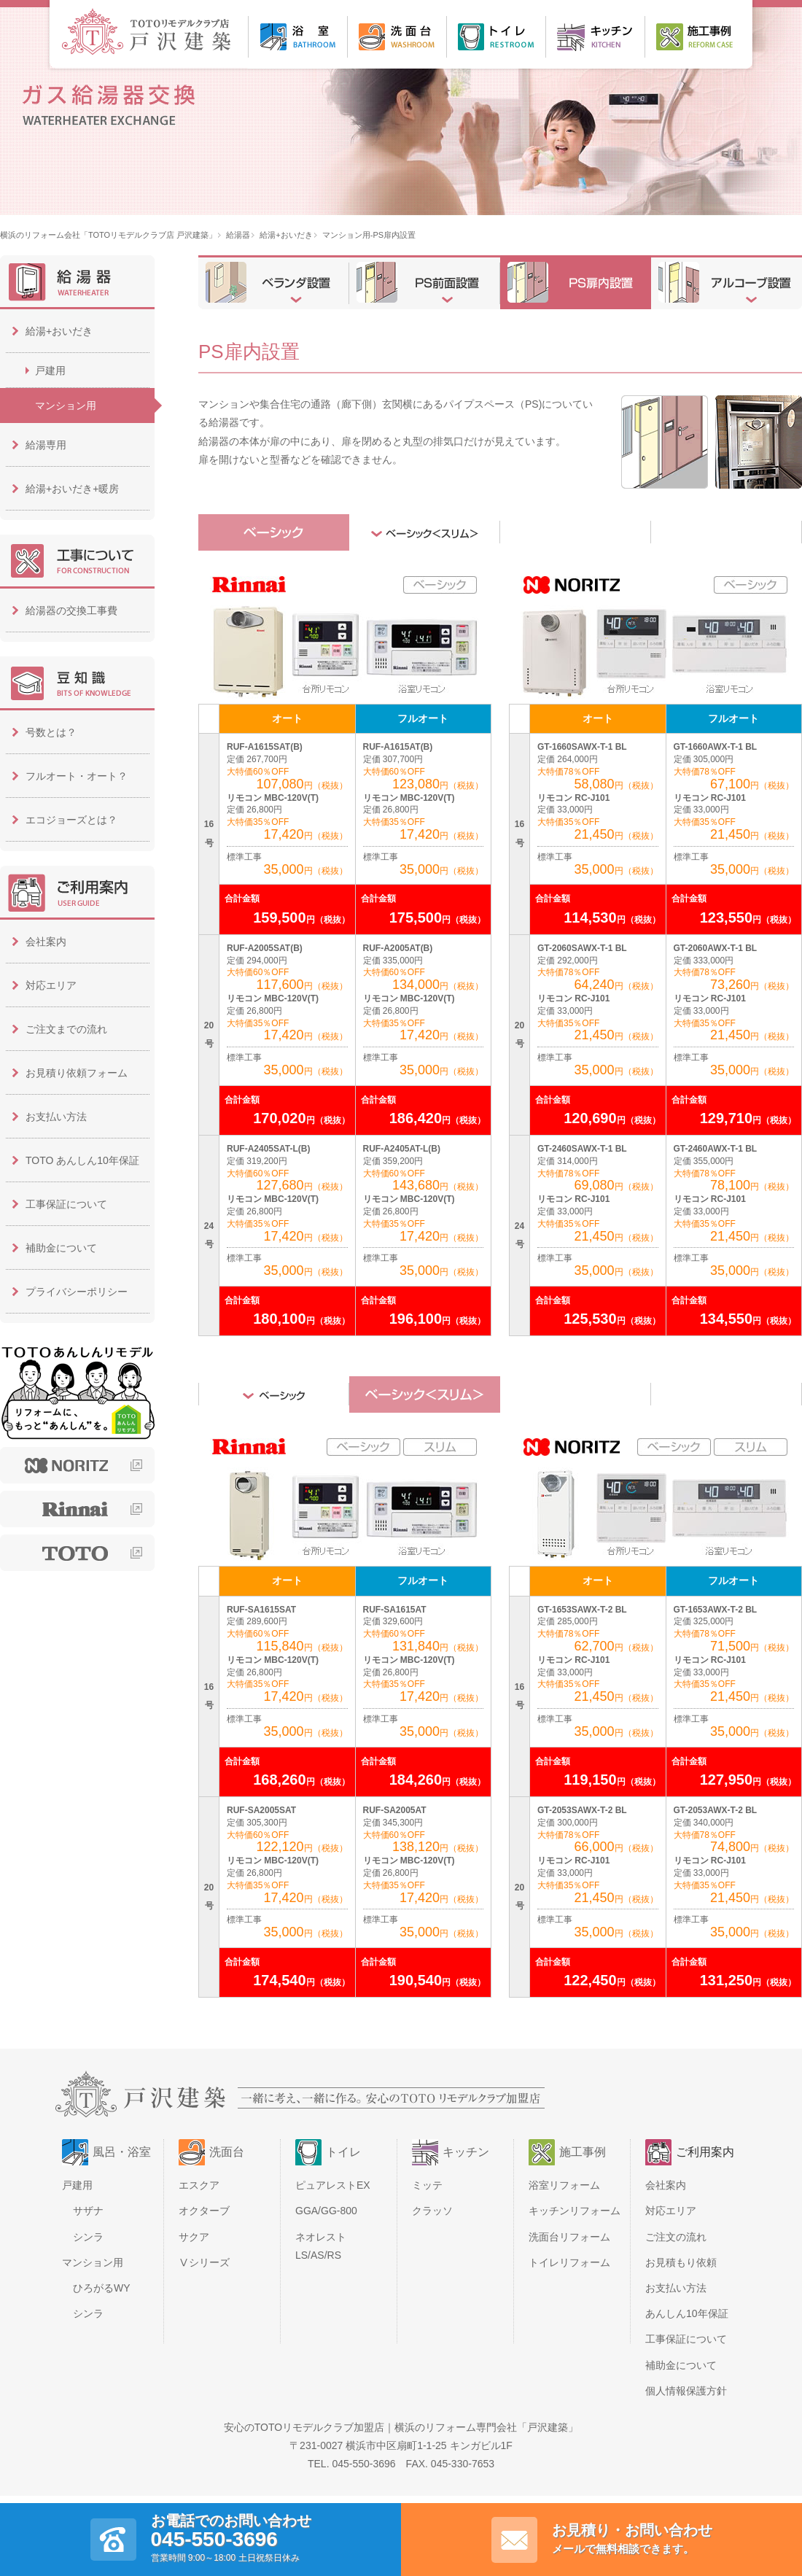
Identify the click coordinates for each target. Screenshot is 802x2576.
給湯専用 (46, 445)
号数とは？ (51, 732)
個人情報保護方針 (686, 2391)
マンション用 (65, 405)
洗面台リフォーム (569, 2237)
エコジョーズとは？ (71, 820)
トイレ (343, 2152)
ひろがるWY (102, 2288)
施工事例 (582, 2152)
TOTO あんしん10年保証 (82, 1160)
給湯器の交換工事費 (71, 610)
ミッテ (427, 2185)
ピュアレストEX (332, 2185)
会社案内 (46, 941)
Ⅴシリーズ (204, 2262)
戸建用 (50, 370)
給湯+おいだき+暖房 (72, 488)
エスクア (199, 2185)
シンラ (88, 2237)
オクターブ (204, 2210)
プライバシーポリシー (77, 1291)
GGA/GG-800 (326, 2210)
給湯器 (238, 234)
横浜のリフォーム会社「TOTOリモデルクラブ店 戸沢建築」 (108, 234)
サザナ (88, 2210)
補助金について (61, 1248)
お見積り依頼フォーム (77, 1073)
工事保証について (66, 1204)
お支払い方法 (56, 1116)
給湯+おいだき (286, 234)
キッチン (466, 2152)
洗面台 (226, 2152)
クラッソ (432, 2210)
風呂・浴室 (122, 2152)
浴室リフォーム (564, 2185)
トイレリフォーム (569, 2262)
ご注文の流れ (675, 2237)
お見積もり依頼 (681, 2262)
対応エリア (51, 985)
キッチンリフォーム (574, 2210)
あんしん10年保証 (686, 2313)
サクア (194, 2237)
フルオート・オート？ (77, 776)
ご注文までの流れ (66, 1029)
